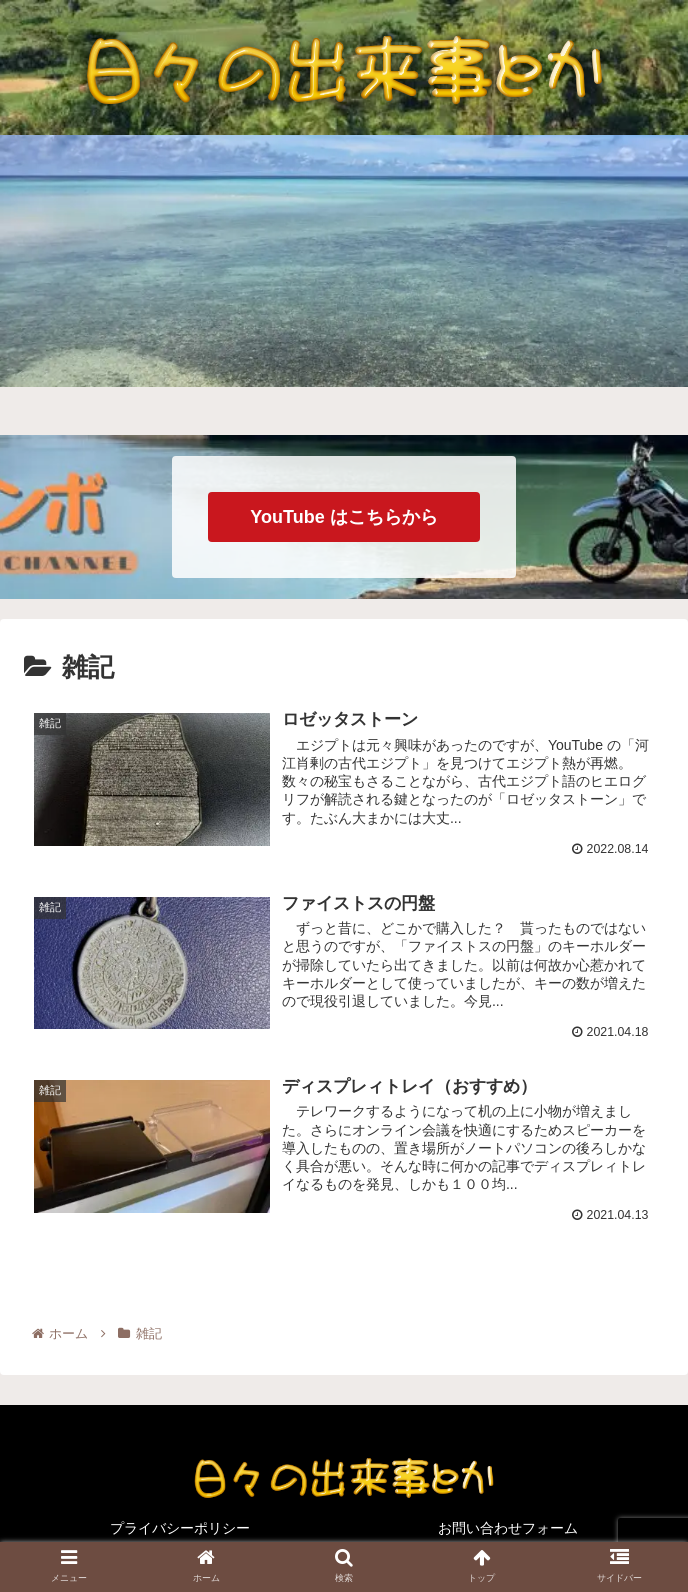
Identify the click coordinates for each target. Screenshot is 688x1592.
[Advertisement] (344, 285)
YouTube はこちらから (343, 517)
